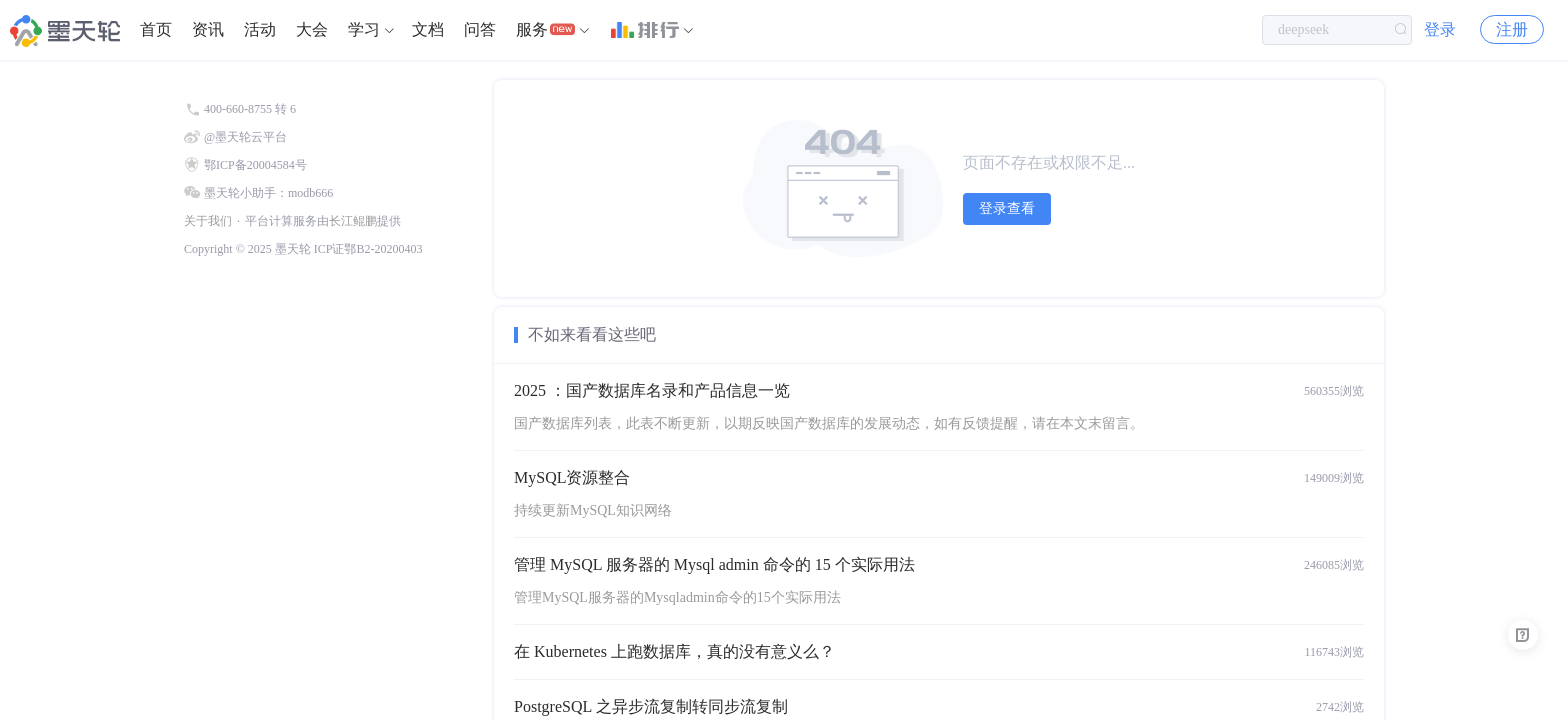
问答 (480, 29)
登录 (1440, 29)
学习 (364, 29)
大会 (312, 29)
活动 (260, 29)
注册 (1512, 29)
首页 (156, 29)
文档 (428, 29)
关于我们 (208, 221)
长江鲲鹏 (353, 221)
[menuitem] (156, 30)
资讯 (208, 29)
